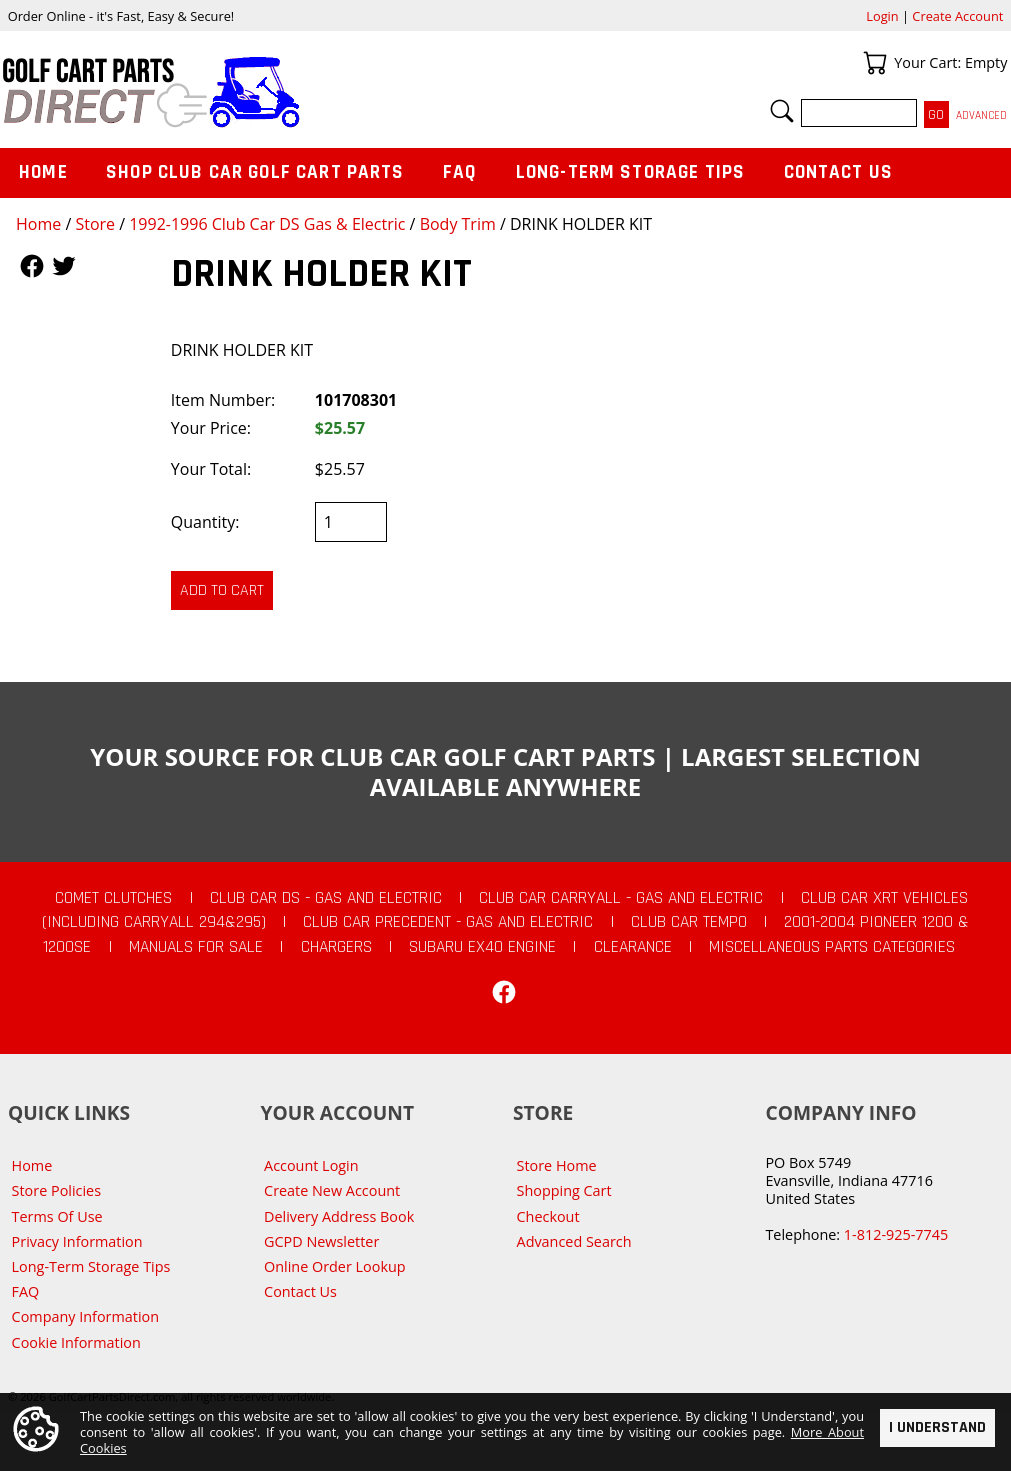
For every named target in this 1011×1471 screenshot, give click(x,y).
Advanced (981, 115)
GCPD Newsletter (321, 1241)
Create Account (957, 16)
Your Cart (875, 63)
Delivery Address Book (339, 1216)
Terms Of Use (57, 1216)
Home (38, 224)
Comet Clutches (113, 898)
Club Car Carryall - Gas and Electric (621, 898)
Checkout (548, 1216)
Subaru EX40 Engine (482, 947)
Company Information (85, 1316)
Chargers (336, 947)
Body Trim (458, 224)
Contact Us (839, 172)
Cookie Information (76, 1342)
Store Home (557, 1165)
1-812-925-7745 (896, 1234)
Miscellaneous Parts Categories (832, 947)
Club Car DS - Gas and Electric (326, 898)
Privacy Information (77, 1241)
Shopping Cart (564, 1190)
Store (95, 224)
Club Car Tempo (689, 922)
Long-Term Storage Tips (630, 172)
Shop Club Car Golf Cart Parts (255, 172)
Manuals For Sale (196, 947)
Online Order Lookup (335, 1266)
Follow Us (32, 266)
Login (882, 16)
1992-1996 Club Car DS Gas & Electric (267, 224)
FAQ (460, 172)
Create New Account (332, 1190)
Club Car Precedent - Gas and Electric (448, 922)
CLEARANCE (633, 947)
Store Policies (56, 1190)
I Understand (937, 1426)
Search (782, 111)
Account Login (311, 1165)
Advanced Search (574, 1241)
